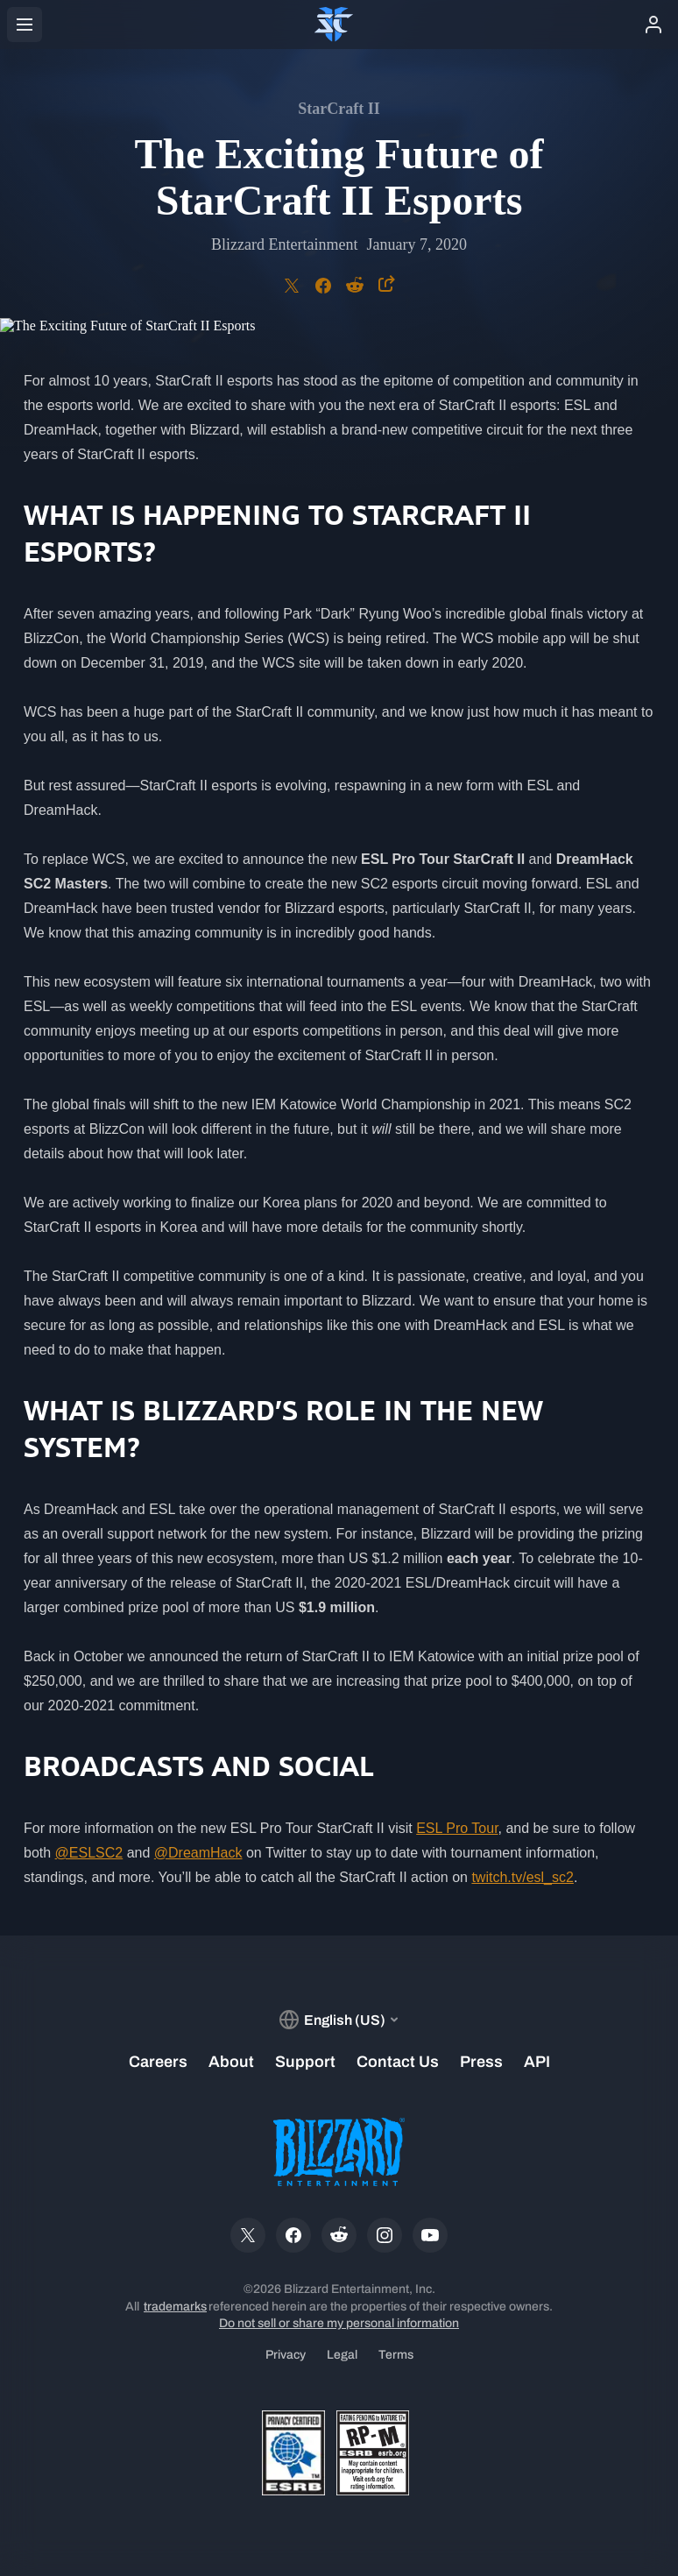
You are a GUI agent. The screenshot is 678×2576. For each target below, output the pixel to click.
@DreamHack (198, 1852)
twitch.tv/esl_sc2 (522, 1877)
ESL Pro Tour (457, 1828)
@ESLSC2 (89, 1852)
